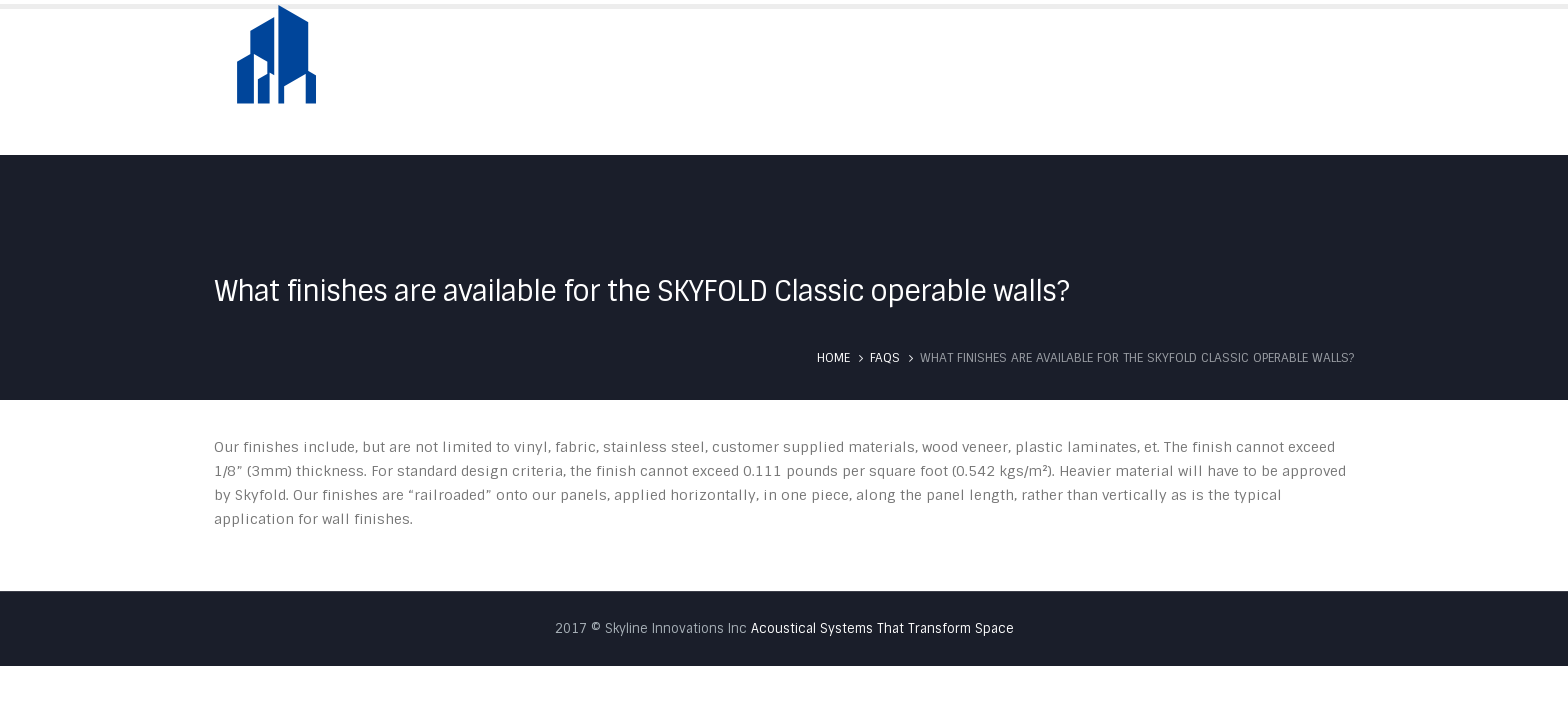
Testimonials (1182, 81)
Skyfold (967, 81)
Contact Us (1309, 81)
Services (1066, 81)
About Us (867, 81)
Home (776, 81)
